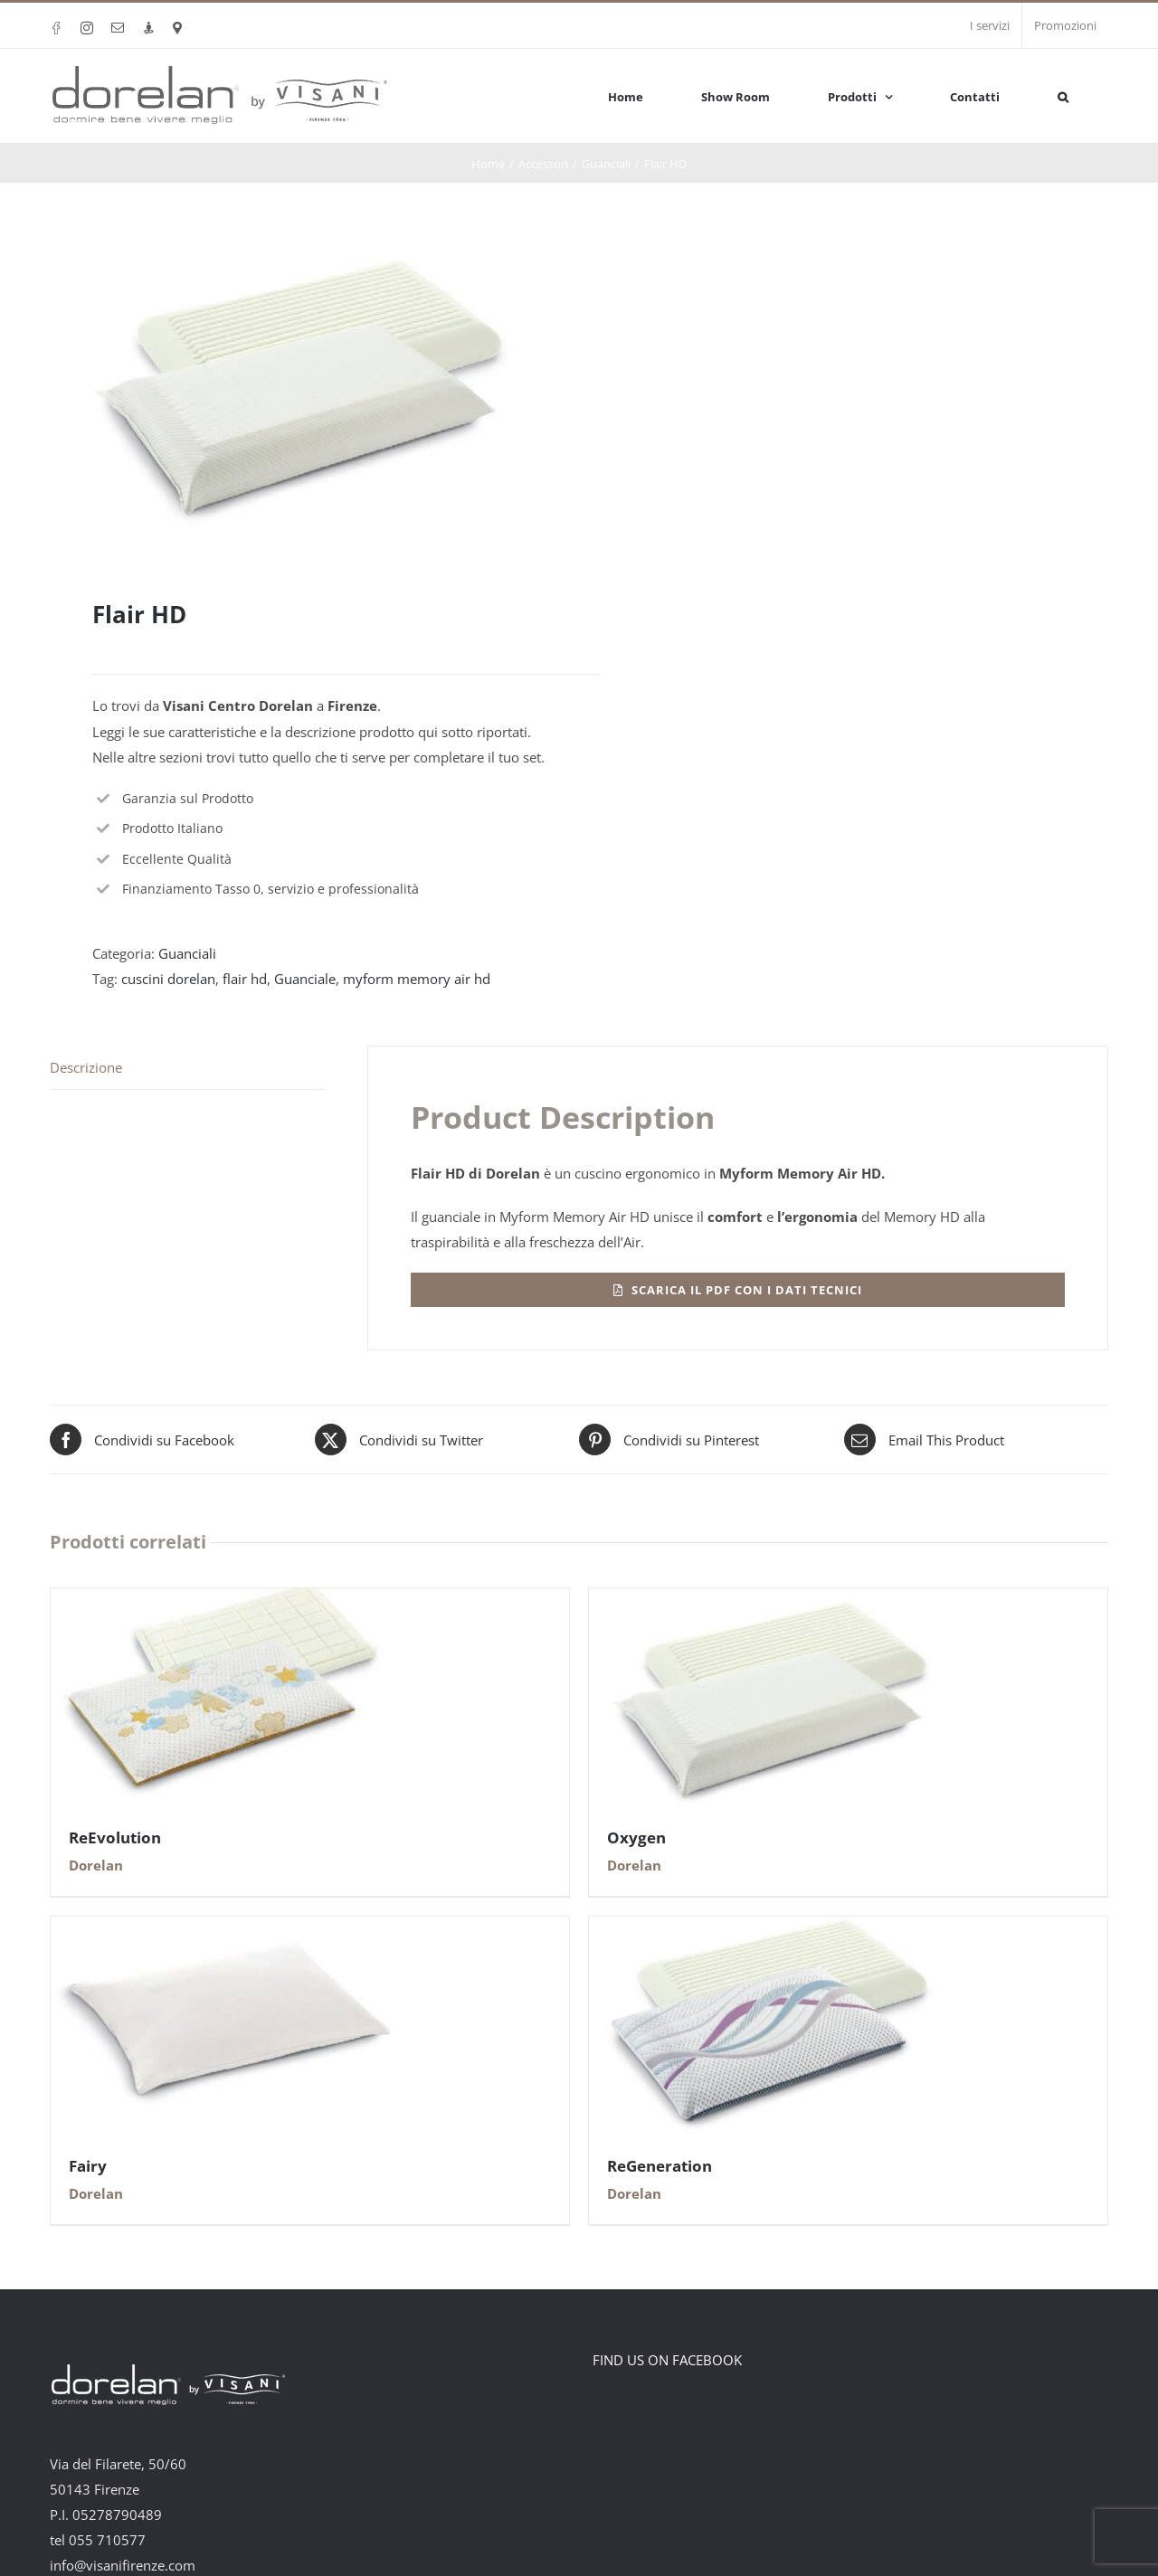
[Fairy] (232, 1929)
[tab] (187, 1068)
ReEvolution (115, 1837)
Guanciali (187, 953)
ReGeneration (659, 2165)
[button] (1063, 95)
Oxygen (636, 1837)
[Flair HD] (738, 1290)
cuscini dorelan (168, 979)
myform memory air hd (416, 979)
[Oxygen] (770, 1601)
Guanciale (305, 979)
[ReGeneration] (770, 1929)
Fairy (88, 2165)
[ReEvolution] (232, 1601)
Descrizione (86, 1067)
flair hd (245, 979)
